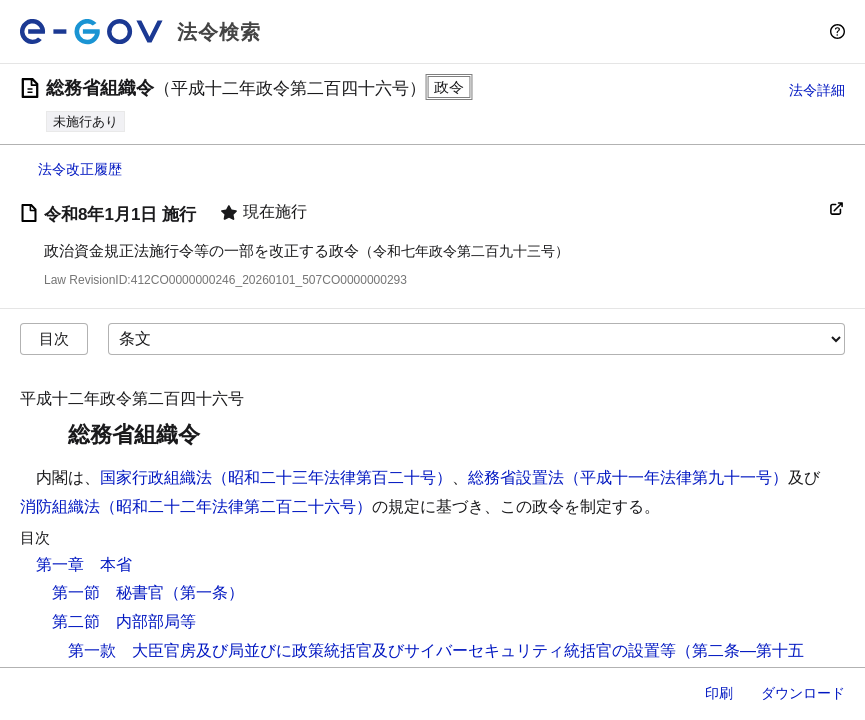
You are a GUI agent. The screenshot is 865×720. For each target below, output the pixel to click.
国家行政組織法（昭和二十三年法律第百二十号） (276, 477)
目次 (54, 338)
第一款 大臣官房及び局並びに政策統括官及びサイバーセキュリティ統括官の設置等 (372, 650)
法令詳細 (817, 90)
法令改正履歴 (80, 169)
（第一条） (204, 592)
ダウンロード (803, 693)
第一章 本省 (84, 564)
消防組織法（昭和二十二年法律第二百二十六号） (196, 506)
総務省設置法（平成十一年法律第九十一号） (628, 477)
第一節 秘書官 (108, 592)
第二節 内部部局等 (124, 621)
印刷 (719, 693)
